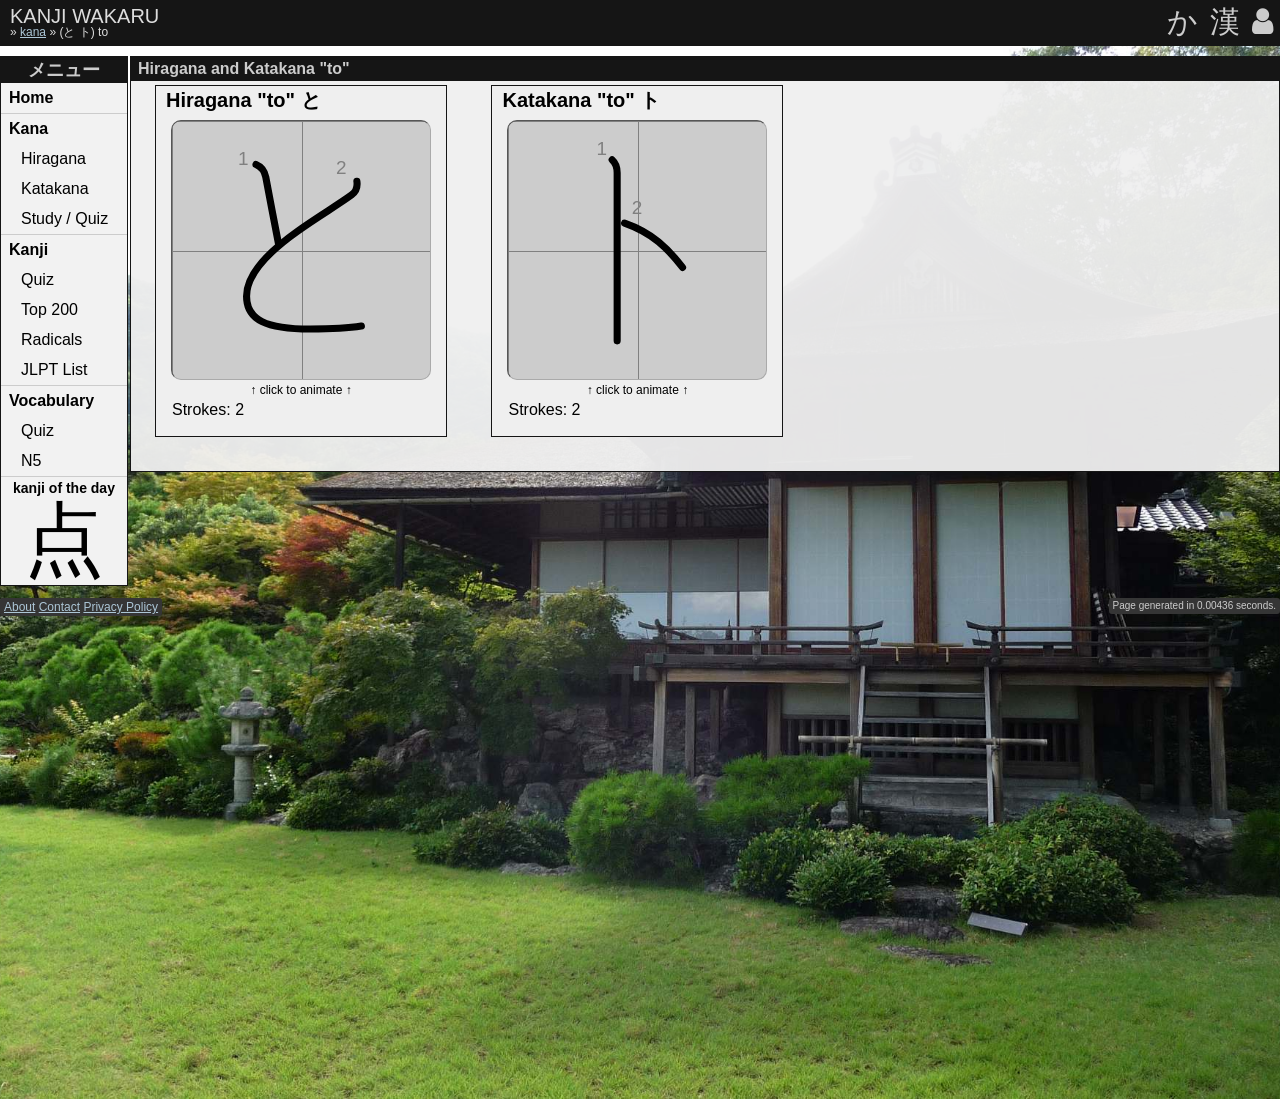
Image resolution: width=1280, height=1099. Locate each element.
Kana (28, 128)
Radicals (51, 339)
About (19, 607)
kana (33, 32)
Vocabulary (51, 400)
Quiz (37, 279)
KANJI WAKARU (84, 16)
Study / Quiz (64, 218)
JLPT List (54, 369)
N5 (31, 460)
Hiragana (53, 158)
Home (31, 97)
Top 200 (49, 309)
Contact (59, 607)
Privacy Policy (120, 607)
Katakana (55, 188)
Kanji (28, 249)
